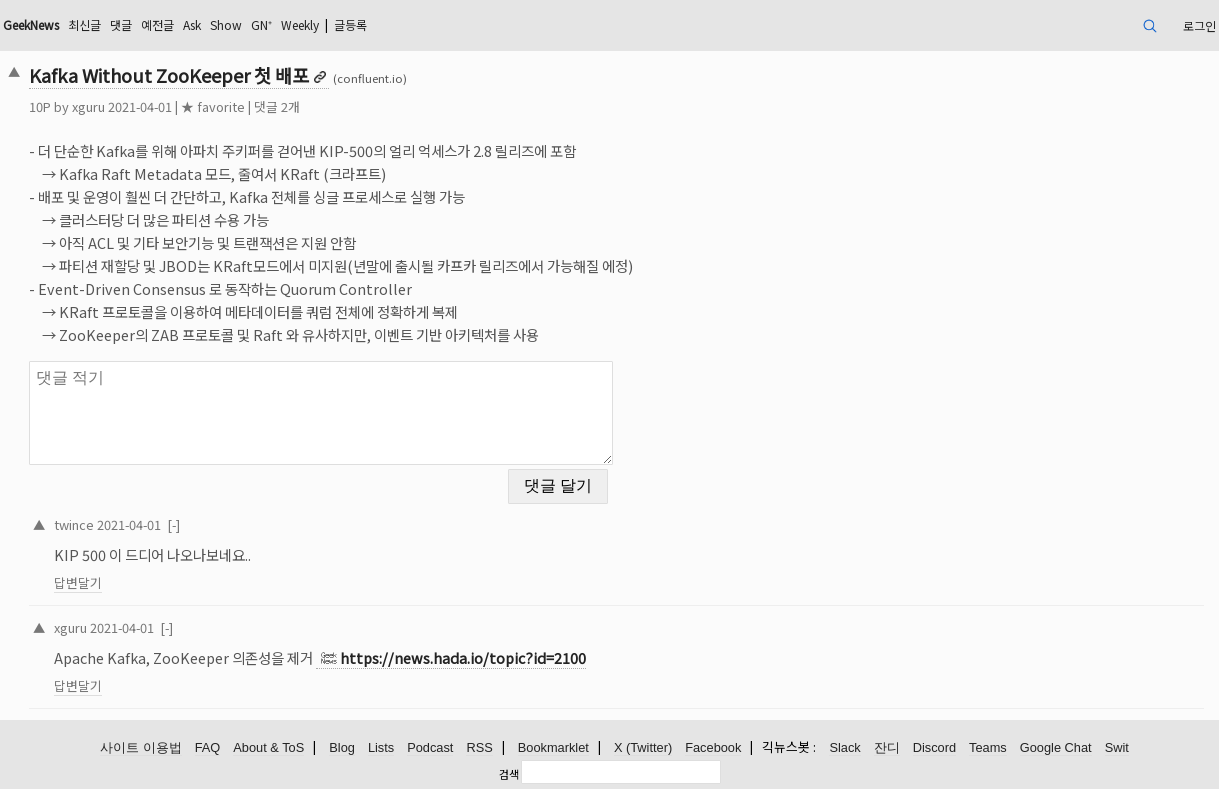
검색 (509, 774)
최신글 (84, 24)
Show (226, 24)
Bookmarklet (553, 747)
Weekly (300, 24)
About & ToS (268, 747)
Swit (1117, 747)
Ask (192, 24)
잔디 (887, 747)
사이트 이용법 (141, 747)
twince (74, 524)
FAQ (208, 747)
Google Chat (1056, 747)
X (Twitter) (643, 747)
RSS (479, 747)
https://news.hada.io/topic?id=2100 (463, 657)
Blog (342, 747)
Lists (381, 747)
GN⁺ (261, 24)
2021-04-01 (129, 524)
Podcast (430, 747)
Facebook (713, 747)
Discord (934, 747)
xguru (88, 106)
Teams (988, 747)
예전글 (157, 24)
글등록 (350, 24)
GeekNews (31, 24)
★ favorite (213, 106)
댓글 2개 (277, 106)
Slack (844, 747)
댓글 (121, 24)
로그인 (1199, 25)
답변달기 (78, 582)
